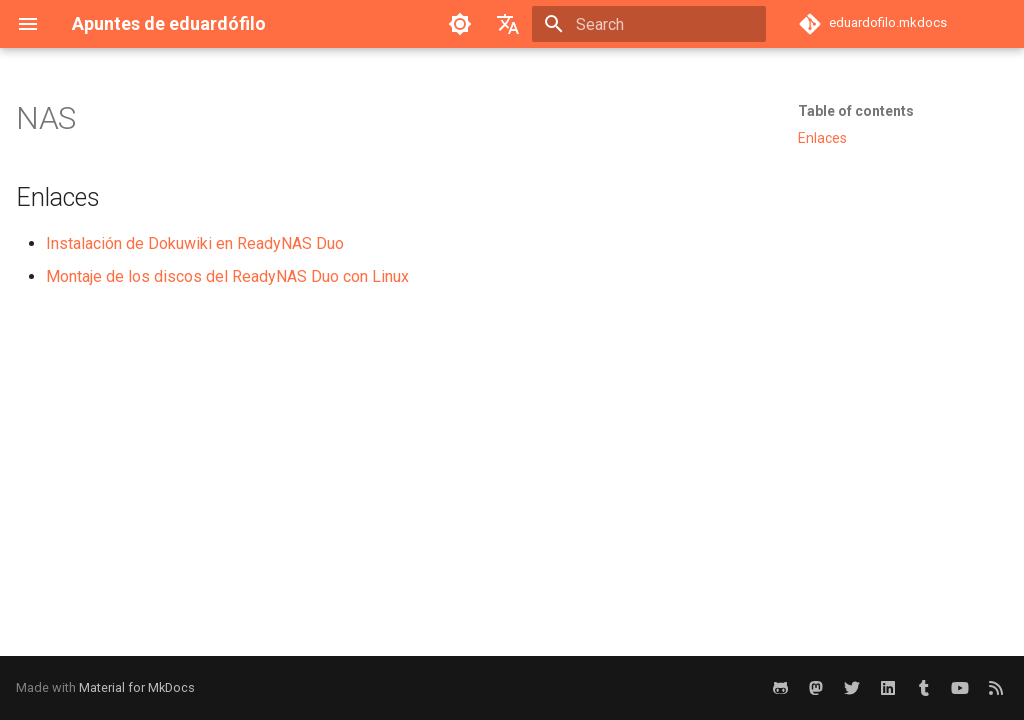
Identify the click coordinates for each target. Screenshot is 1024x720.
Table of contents (856, 111)
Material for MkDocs (137, 687)
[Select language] (508, 24)
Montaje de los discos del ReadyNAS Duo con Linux (227, 276)
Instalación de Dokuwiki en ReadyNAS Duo (195, 243)
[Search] (649, 24)
